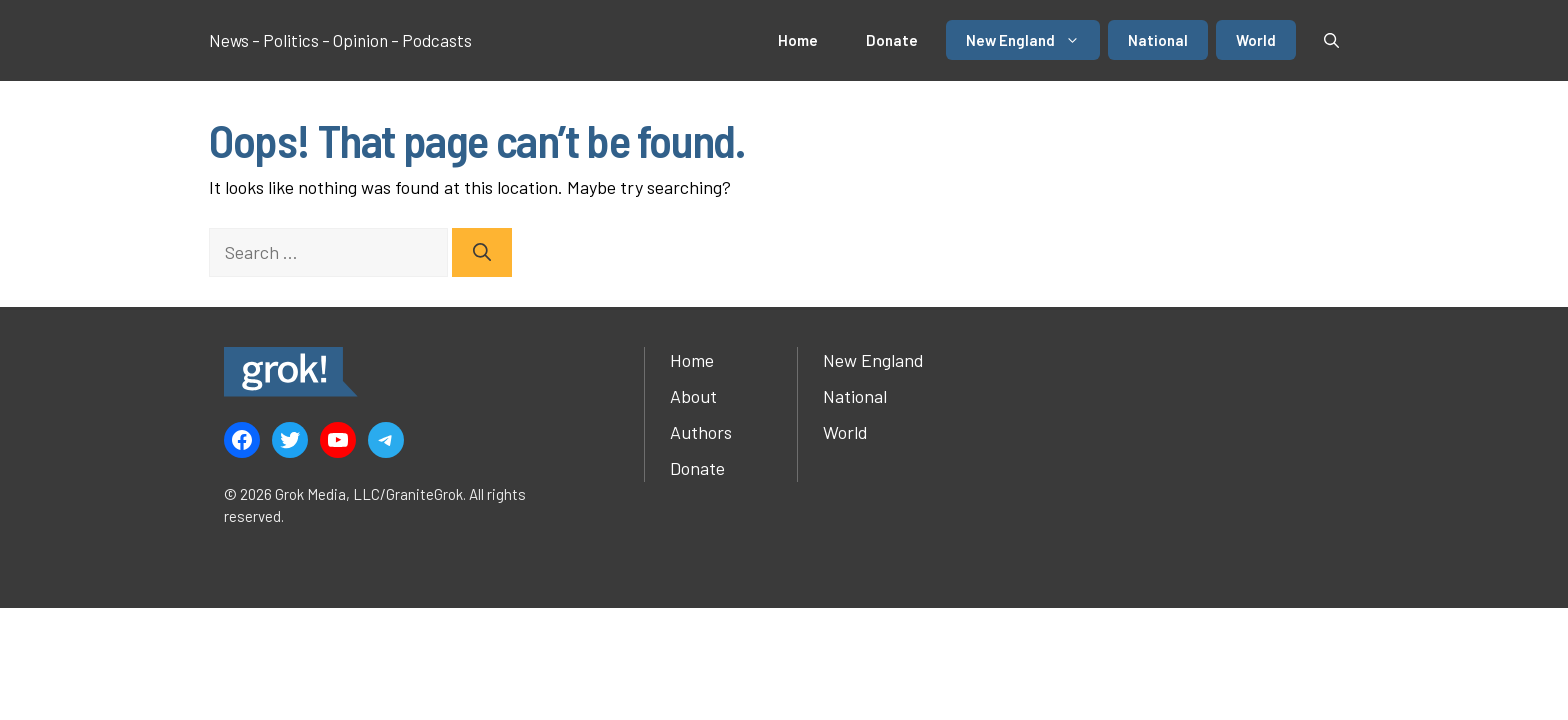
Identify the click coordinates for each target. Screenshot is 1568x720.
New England (1033, 40)
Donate (892, 40)
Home (798, 40)
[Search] (482, 252)
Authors (701, 432)
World (1256, 40)
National (1158, 40)
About (693, 396)
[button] (1331, 40)
